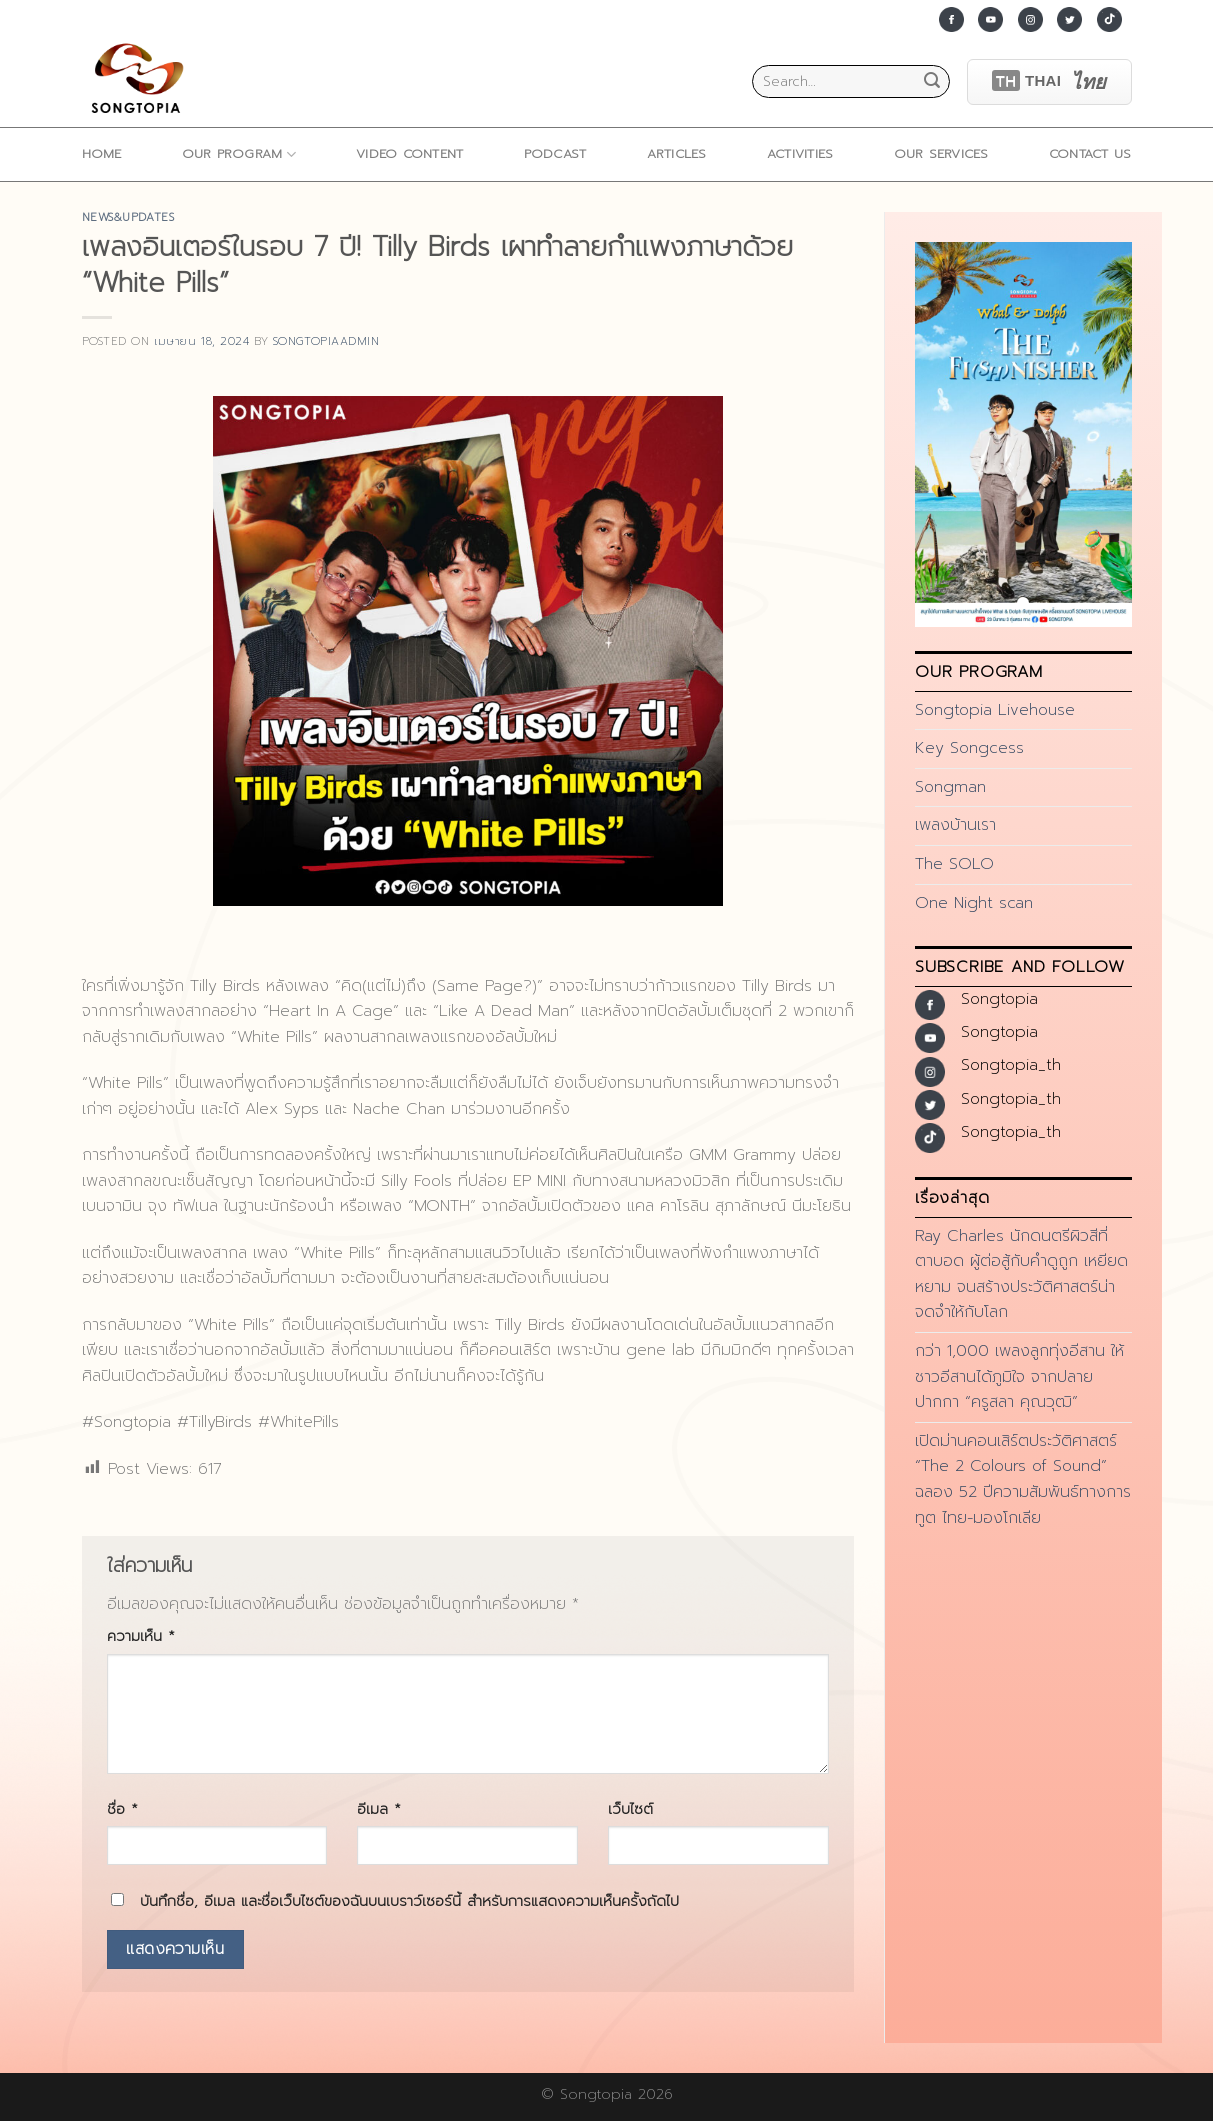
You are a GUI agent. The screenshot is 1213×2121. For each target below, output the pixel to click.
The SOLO (954, 864)
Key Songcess (969, 748)
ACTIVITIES (800, 153)
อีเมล (379, 1809)
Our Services (941, 153)
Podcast (555, 153)
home (102, 153)
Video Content (409, 153)
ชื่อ (122, 1809)
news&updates (128, 217)
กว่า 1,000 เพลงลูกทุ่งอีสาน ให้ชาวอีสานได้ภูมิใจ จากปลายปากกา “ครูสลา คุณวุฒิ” (1019, 1376)
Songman (950, 787)
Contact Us (1090, 153)
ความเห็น (141, 1636)
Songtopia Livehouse (995, 710)
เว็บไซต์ (630, 1809)
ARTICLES (677, 153)
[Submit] (932, 82)
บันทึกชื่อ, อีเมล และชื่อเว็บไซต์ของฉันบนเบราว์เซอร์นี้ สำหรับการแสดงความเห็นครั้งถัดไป (409, 1901)
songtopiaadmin (326, 341)
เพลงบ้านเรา (955, 825)
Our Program (239, 154)
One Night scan (974, 903)
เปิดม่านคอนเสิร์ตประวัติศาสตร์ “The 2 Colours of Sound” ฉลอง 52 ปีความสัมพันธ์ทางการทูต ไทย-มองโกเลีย (1023, 1479)
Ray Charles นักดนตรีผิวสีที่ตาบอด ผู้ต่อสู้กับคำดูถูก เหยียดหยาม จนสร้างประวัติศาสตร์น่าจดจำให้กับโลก (1021, 1274)
